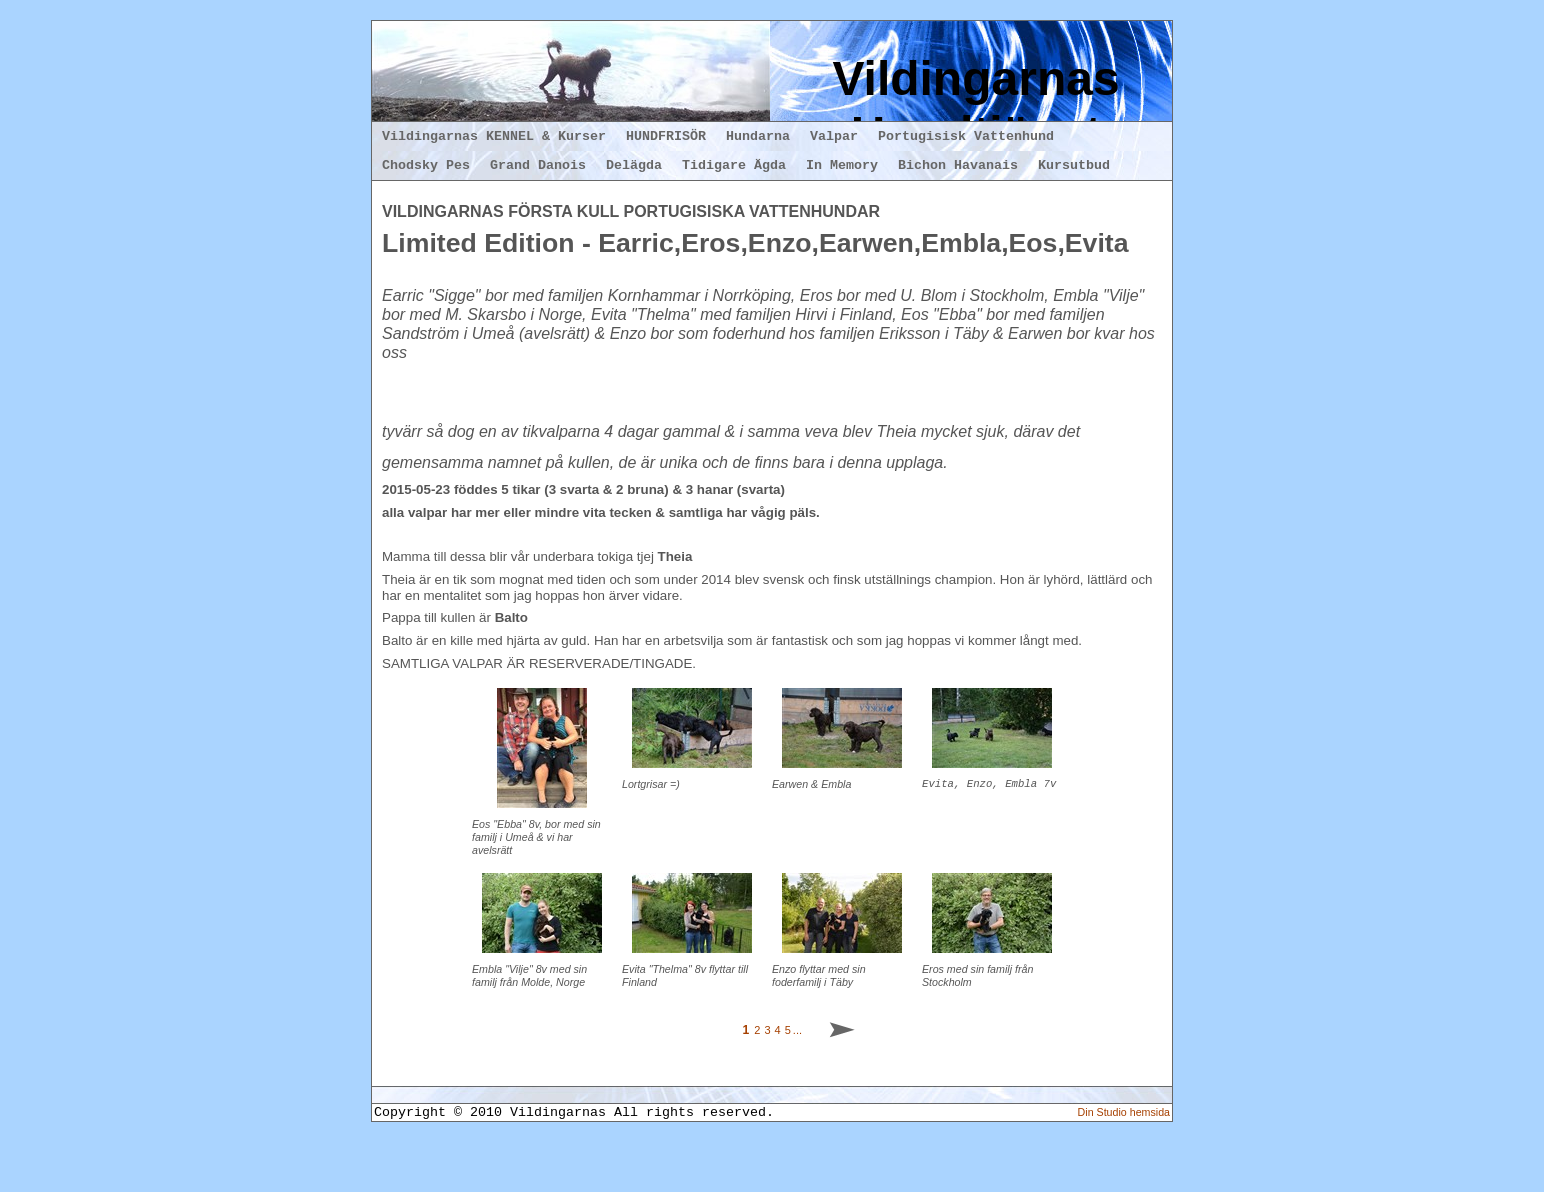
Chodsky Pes (426, 165)
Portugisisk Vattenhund (966, 136)
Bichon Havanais (958, 165)
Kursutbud (1074, 165)
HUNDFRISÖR (666, 136)
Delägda (634, 165)
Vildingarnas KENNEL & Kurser (494, 136)
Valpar (834, 136)
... (797, 1078)
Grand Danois (538, 165)
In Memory (842, 165)
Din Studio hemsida (1124, 1162)
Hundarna (758, 136)
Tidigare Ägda (734, 165)
